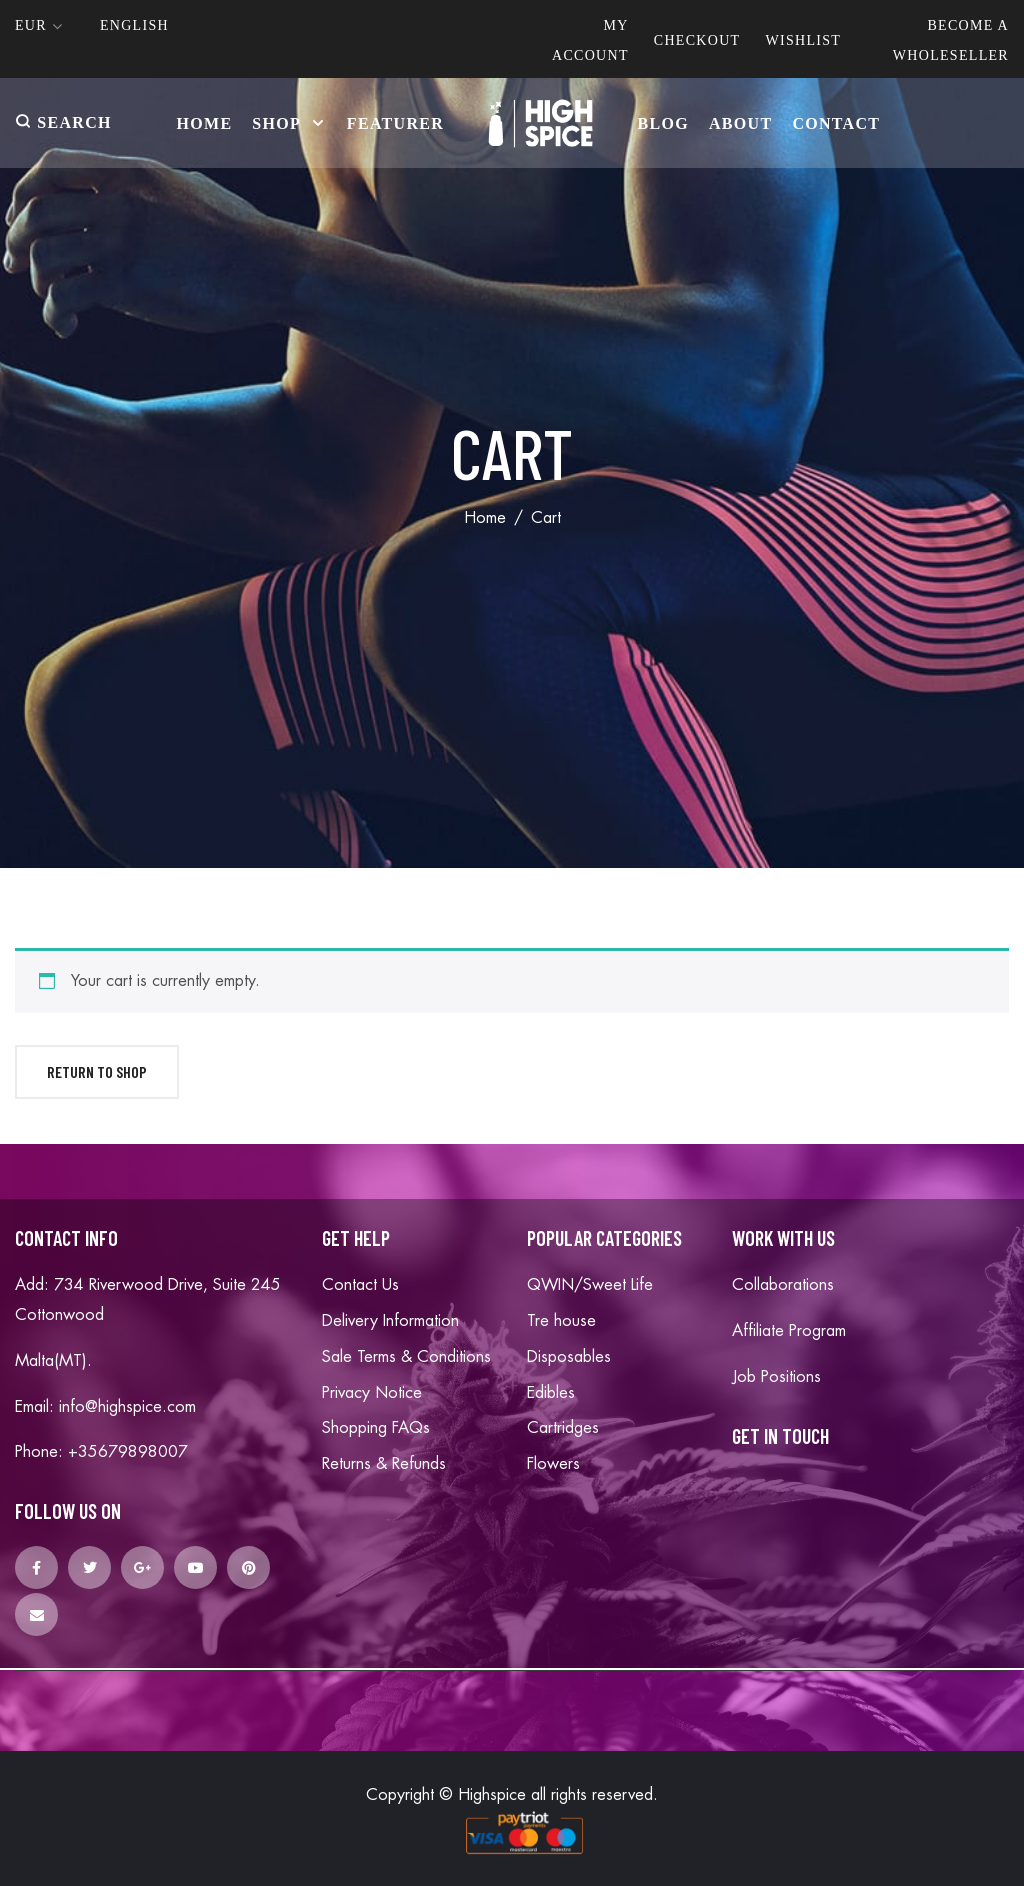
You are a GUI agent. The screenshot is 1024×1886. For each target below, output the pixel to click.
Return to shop (97, 1071)
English (134, 25)
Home (485, 518)
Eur (31, 25)
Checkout (697, 40)
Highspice (492, 1795)
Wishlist (803, 40)
